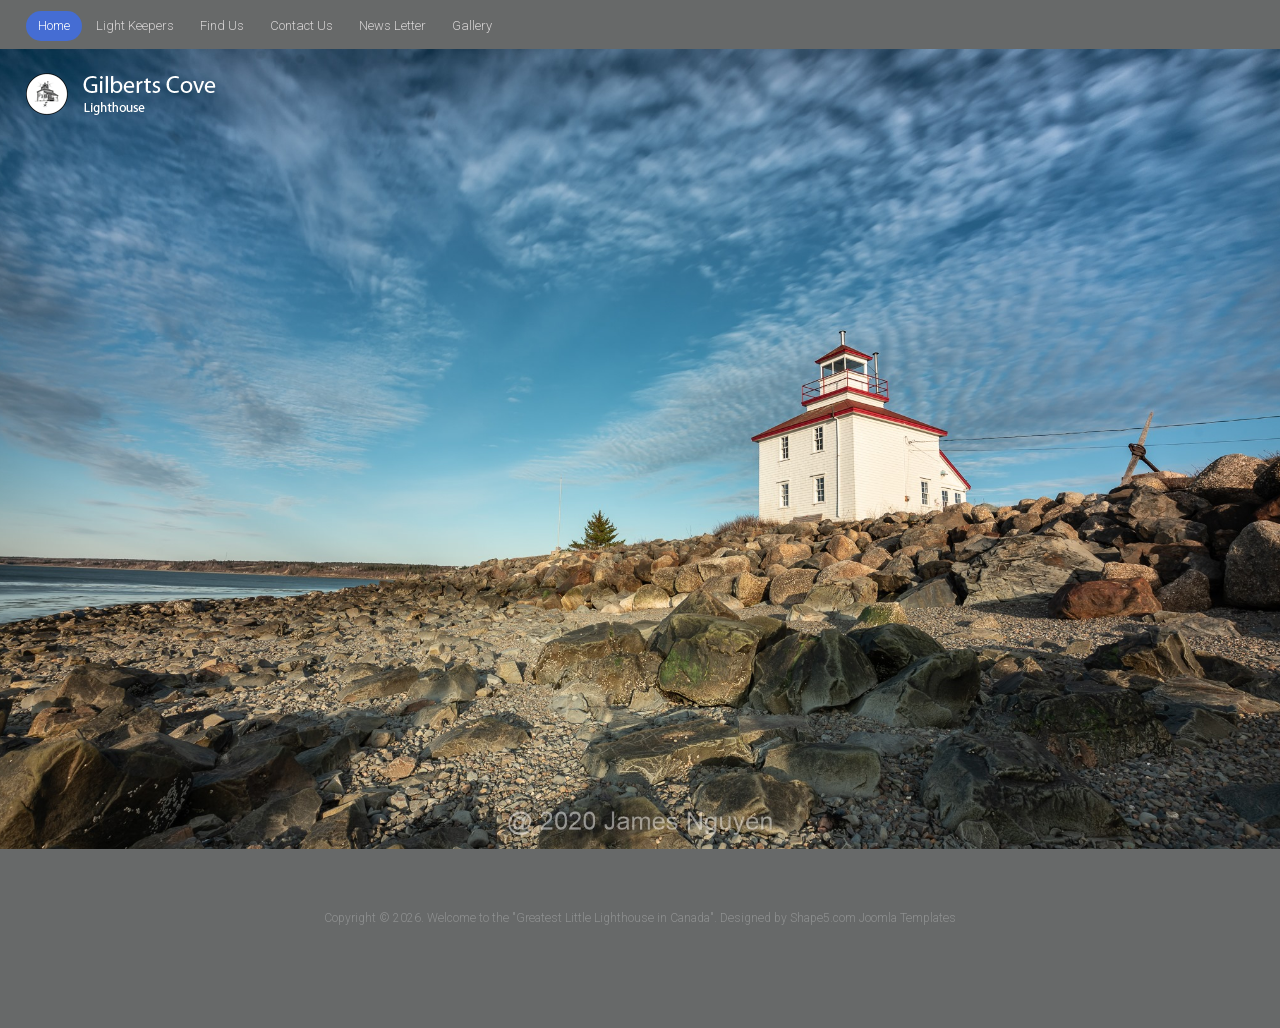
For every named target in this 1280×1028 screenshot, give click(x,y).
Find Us (222, 25)
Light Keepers (135, 25)
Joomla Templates (907, 918)
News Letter (392, 25)
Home (54, 25)
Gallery (472, 25)
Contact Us (301, 25)
